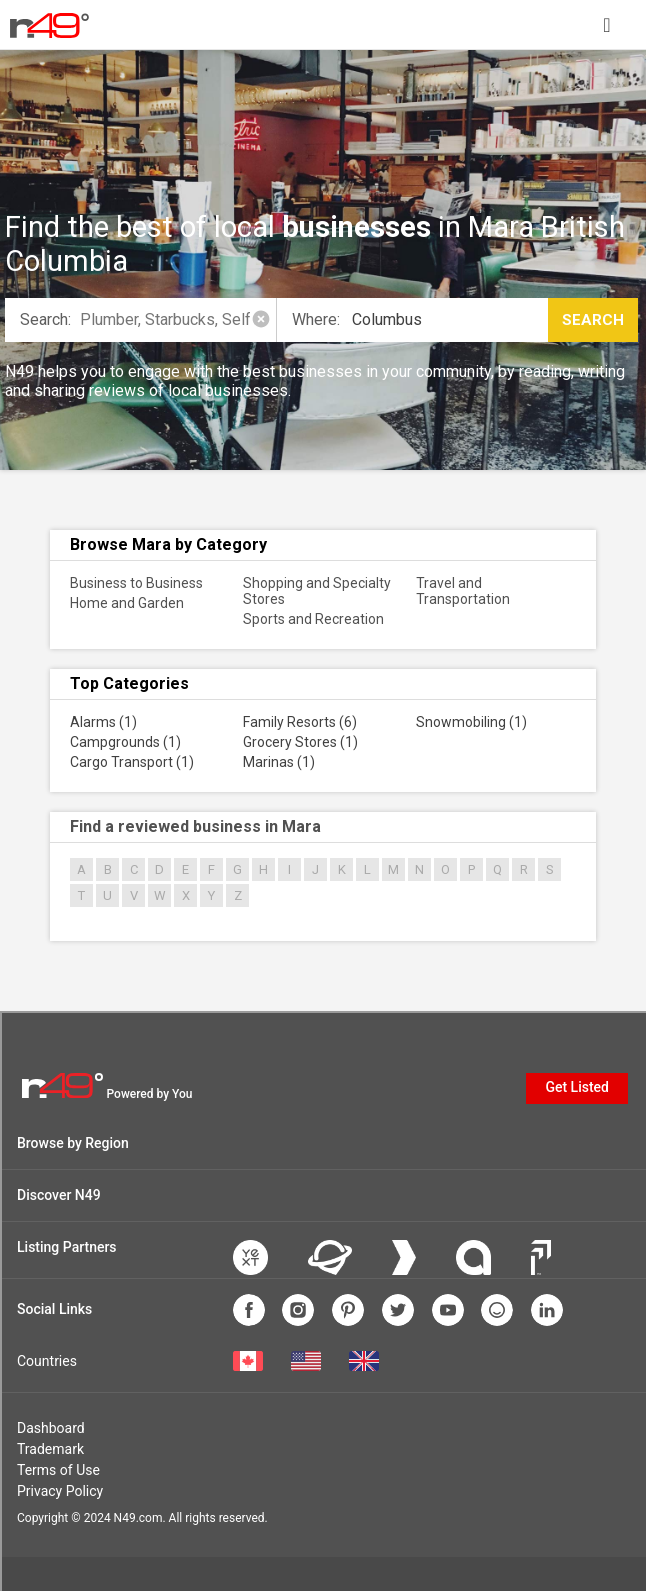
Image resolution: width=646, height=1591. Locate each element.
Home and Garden (127, 603)
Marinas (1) (279, 762)
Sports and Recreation (313, 619)
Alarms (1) (103, 722)
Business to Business (136, 583)
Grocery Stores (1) (300, 742)
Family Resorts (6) (300, 722)
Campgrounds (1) (125, 742)
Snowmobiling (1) (471, 722)
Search (593, 320)
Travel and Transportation (463, 591)
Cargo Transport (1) (132, 762)
